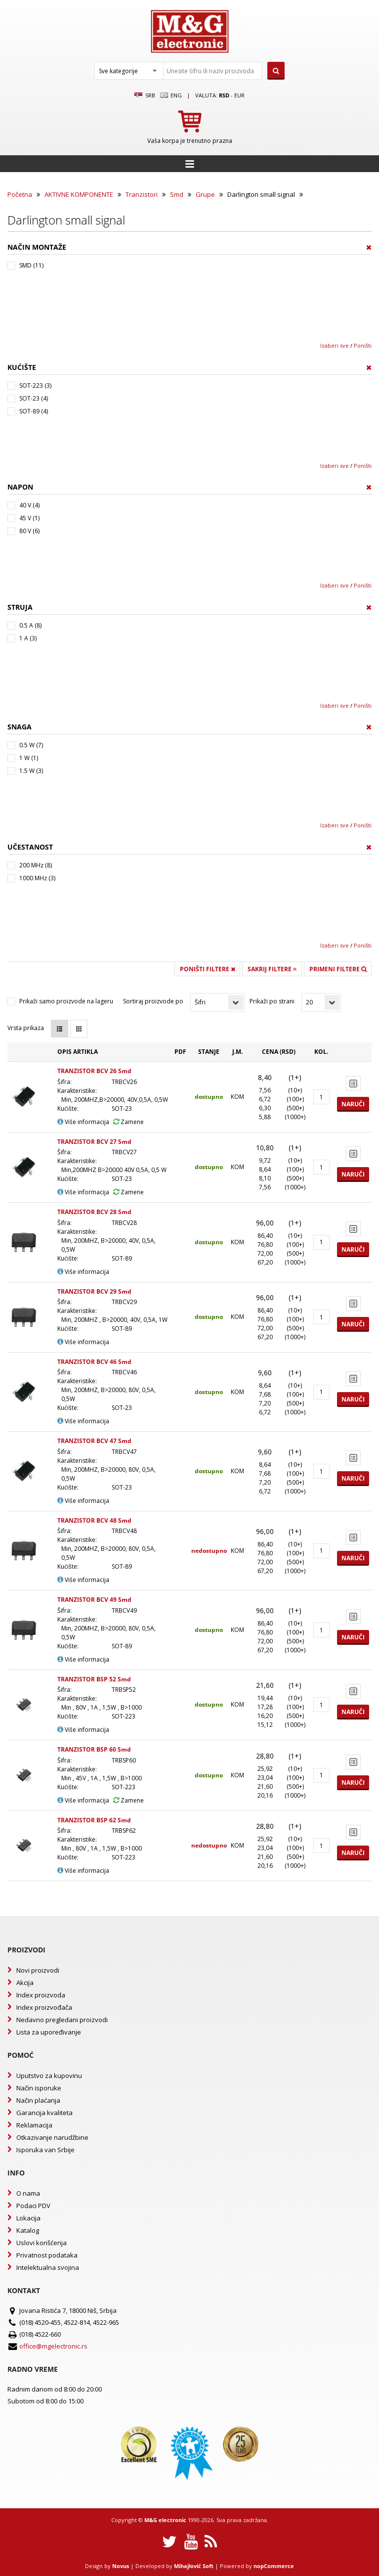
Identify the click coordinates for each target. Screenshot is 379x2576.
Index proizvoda (40, 1994)
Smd (176, 194)
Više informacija (83, 1122)
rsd (224, 95)
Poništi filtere (207, 969)
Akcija (25, 1982)
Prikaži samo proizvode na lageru (66, 1001)
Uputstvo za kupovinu (49, 2075)
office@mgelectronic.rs (53, 2346)
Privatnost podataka (47, 2255)
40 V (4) (29, 505)
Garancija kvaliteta (44, 2112)
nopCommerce (273, 2566)
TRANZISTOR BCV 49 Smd (94, 1599)
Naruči (353, 1104)
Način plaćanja (38, 2100)
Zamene (128, 1122)
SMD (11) (31, 265)
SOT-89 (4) (33, 411)
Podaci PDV (33, 2205)
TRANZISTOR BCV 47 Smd (94, 1441)
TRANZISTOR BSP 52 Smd (94, 1679)
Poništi (363, 345)
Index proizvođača (44, 2007)
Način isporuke (38, 2087)
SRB (144, 95)
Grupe (205, 194)
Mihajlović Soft (193, 2566)
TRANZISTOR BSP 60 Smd (94, 1749)
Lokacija (28, 2218)
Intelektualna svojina (47, 2267)
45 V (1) (29, 518)
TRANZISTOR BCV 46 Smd (94, 1361)
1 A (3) (28, 638)
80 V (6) (29, 531)
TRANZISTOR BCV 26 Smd (94, 1071)
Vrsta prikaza (25, 1028)
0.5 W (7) (31, 745)
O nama (28, 2193)
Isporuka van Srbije (45, 2149)
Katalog (27, 2230)
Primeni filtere (338, 969)
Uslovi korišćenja (41, 2242)
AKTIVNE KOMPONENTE (78, 194)
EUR (239, 95)
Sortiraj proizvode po (153, 1001)
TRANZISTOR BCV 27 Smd (94, 1141)
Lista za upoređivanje (48, 2032)
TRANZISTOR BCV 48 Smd (94, 1520)
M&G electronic (165, 2520)
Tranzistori (142, 194)
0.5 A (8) (30, 625)
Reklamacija (34, 2125)
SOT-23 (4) (33, 398)
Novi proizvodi (37, 1970)
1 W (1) (28, 758)
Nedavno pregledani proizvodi (62, 2019)
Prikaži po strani (272, 1001)
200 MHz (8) (35, 865)
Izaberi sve (334, 345)
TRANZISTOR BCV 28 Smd (94, 1212)
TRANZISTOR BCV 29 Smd (94, 1291)
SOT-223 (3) (35, 385)
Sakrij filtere (272, 969)
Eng (171, 95)
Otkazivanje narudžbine (52, 2137)
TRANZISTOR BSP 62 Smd (94, 1820)
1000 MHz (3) (37, 878)
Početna (19, 194)
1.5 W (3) (31, 771)
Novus (120, 2566)
